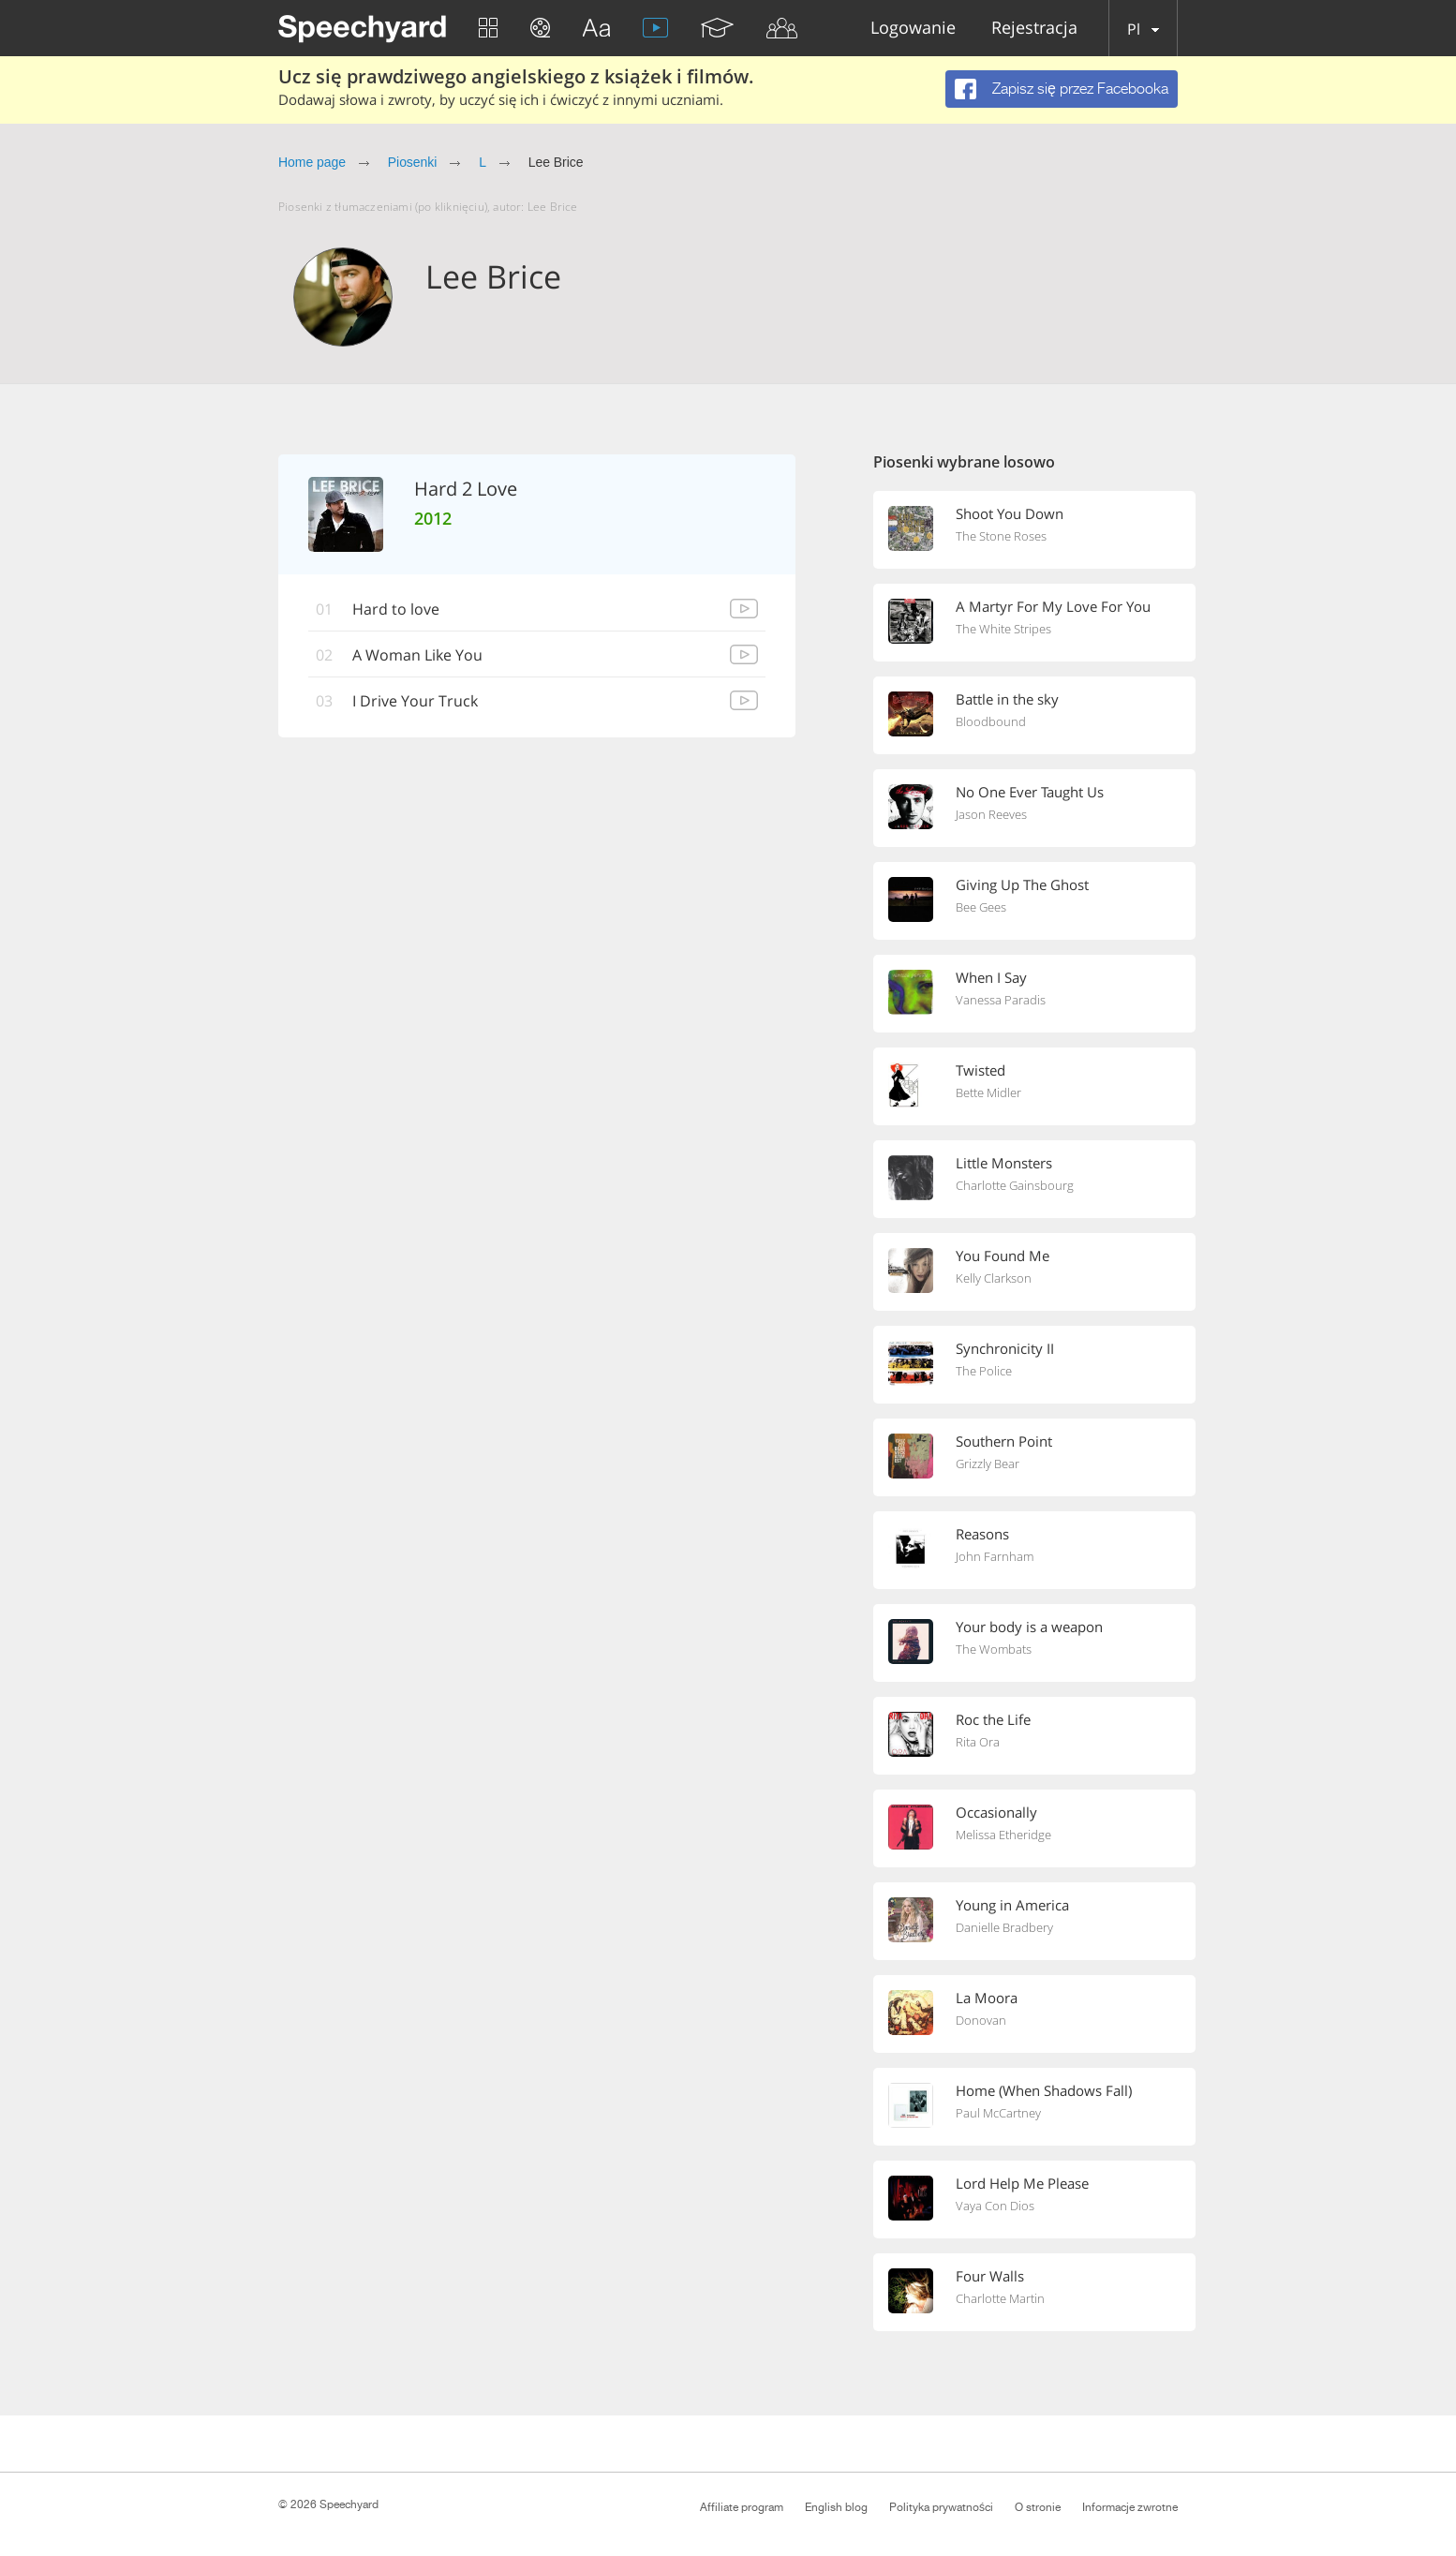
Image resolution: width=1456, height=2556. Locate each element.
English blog (836, 2507)
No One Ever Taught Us (1030, 791)
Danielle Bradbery (1004, 1927)
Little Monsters (1004, 1162)
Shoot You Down (1009, 513)
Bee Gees (981, 907)
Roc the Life (993, 1719)
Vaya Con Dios (995, 2205)
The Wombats (994, 1649)
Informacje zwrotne (1130, 2507)
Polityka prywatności (941, 2507)
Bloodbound (991, 721)
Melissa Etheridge (1003, 1834)
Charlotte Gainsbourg (1015, 1185)
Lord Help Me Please (1022, 2183)
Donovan (981, 2020)
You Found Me (1002, 1255)
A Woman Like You (417, 655)
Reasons (982, 1533)
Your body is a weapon (1029, 1626)
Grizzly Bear (987, 1463)
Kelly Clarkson (994, 1278)
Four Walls (990, 2275)
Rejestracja (1034, 28)
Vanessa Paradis (1001, 999)
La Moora (987, 1997)
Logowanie (913, 28)
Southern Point (1004, 1441)
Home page (312, 162)
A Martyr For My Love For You (1053, 606)
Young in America (1012, 1904)
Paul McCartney (998, 2112)
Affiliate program (741, 2507)
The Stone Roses (1001, 536)
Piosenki (413, 162)
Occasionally (996, 1812)
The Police (984, 1370)
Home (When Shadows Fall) (1044, 2090)
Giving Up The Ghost (1022, 884)
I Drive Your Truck (415, 701)
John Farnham (994, 1556)
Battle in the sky (1007, 699)
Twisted (980, 1070)
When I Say (991, 977)
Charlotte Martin (1000, 2298)
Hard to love (395, 609)
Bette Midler (988, 1092)
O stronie (1038, 2507)
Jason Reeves (991, 814)
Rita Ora (978, 1741)
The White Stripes (1003, 628)
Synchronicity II (1005, 1348)
